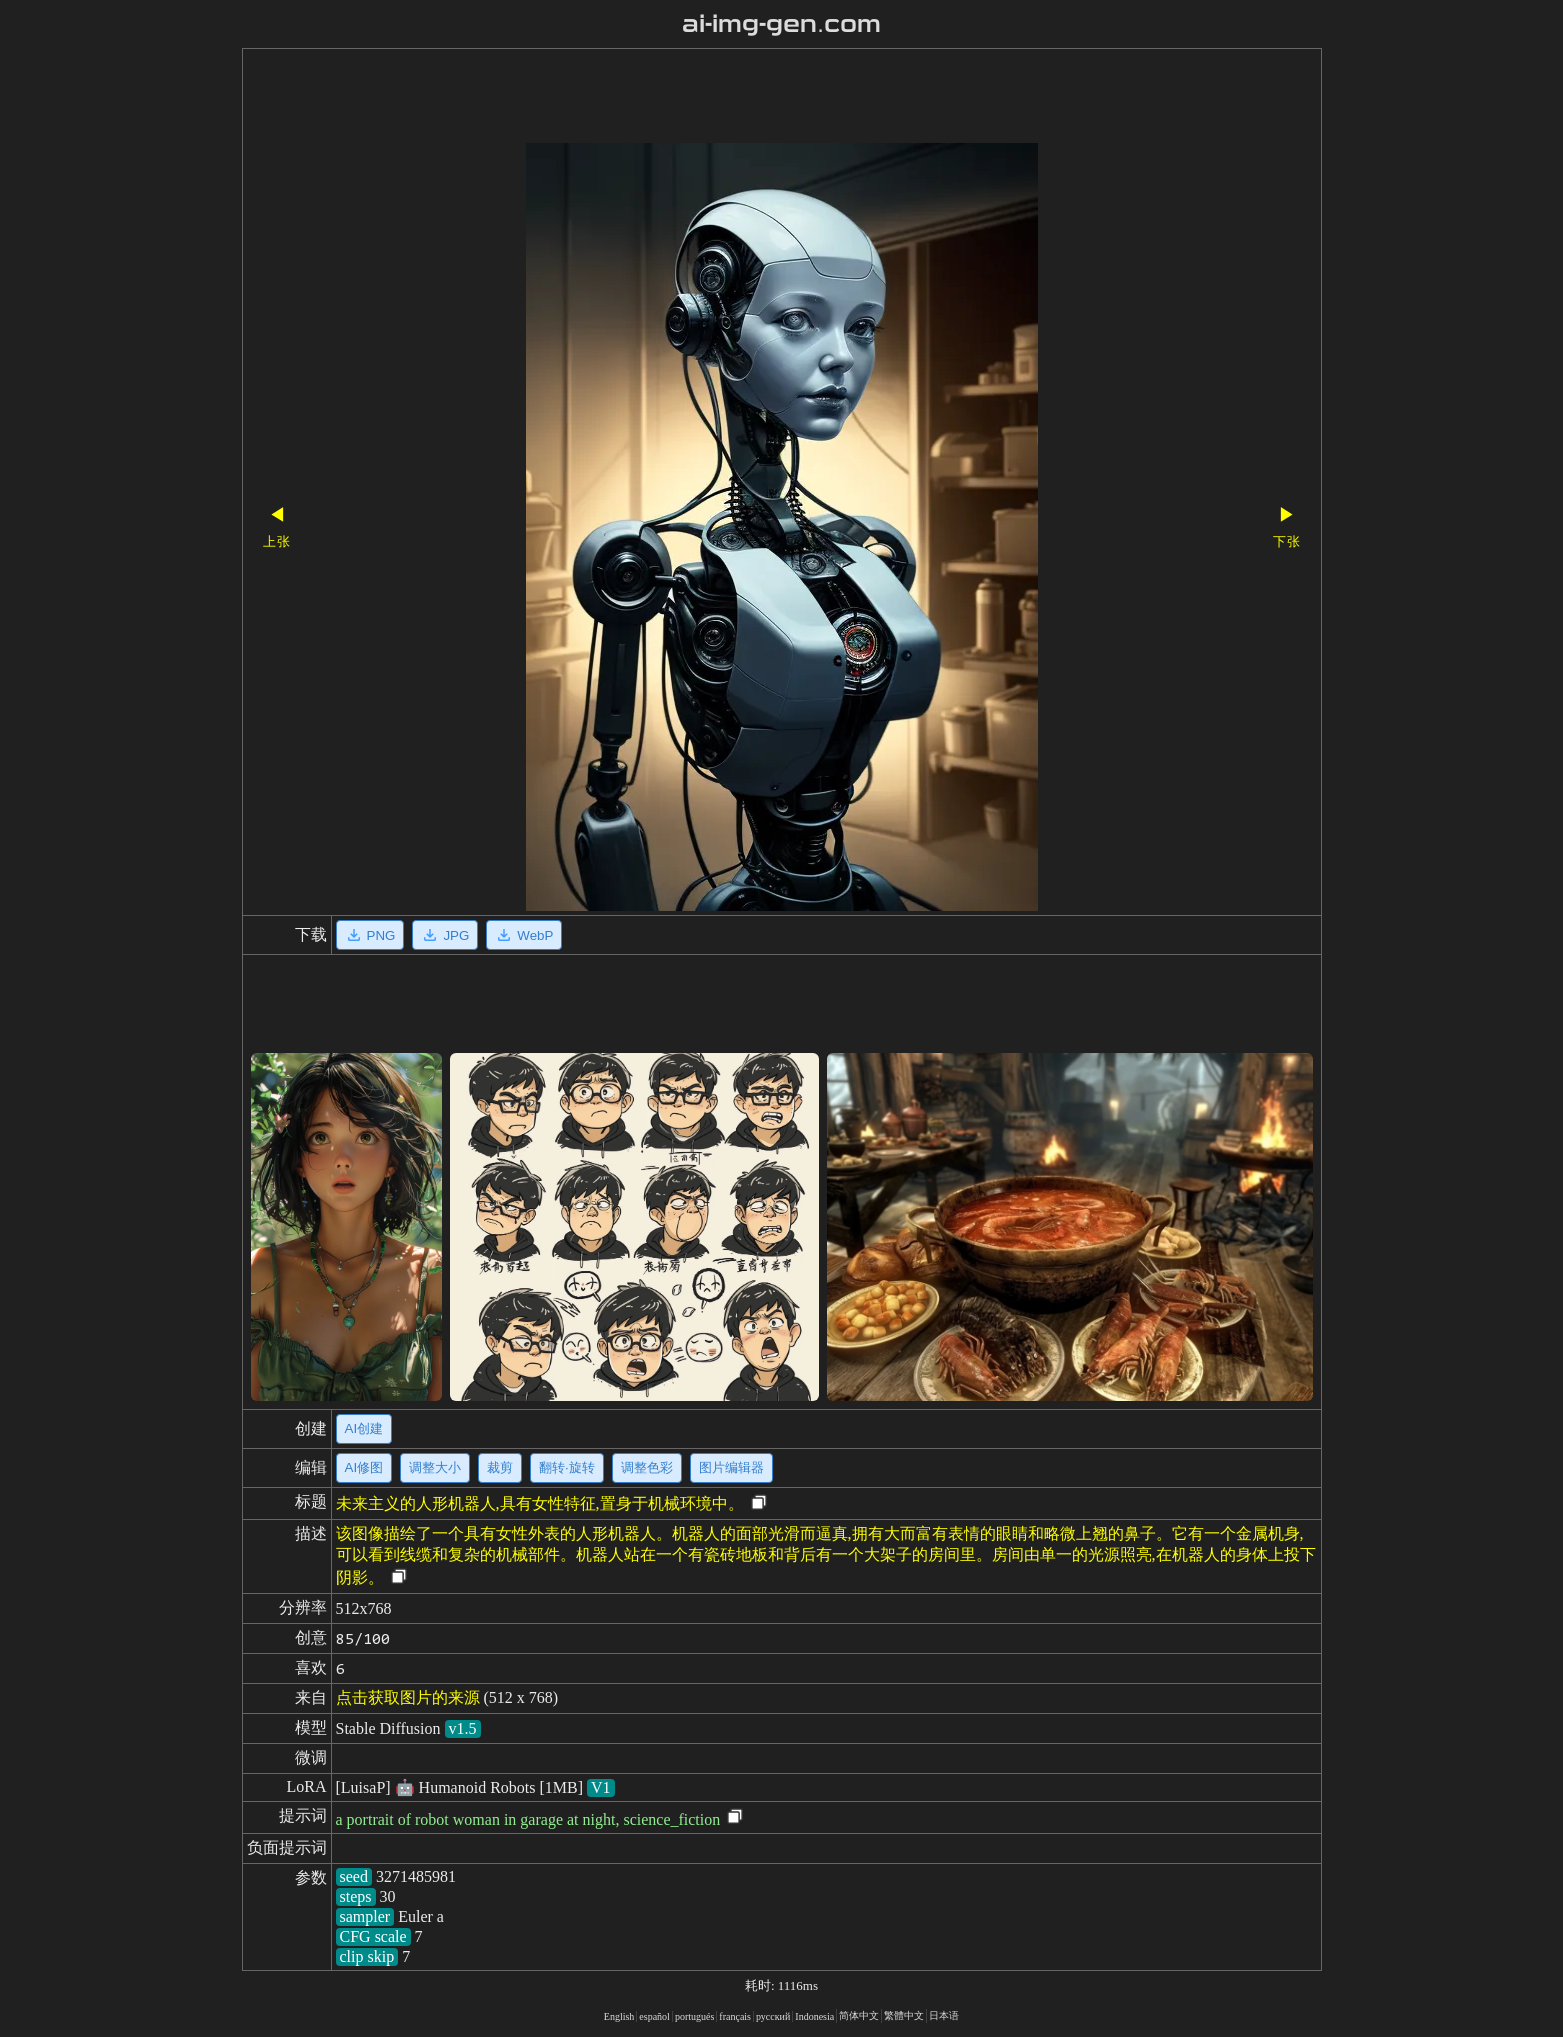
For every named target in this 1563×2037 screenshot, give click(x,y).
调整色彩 (647, 1467)
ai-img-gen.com (781, 24)
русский (773, 2016)
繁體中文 (904, 2015)
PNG (370, 935)
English (619, 2016)
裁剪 (500, 1467)
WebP (524, 935)
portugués (694, 2016)
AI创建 (364, 1428)
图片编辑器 (731, 1467)
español (654, 2016)
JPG (445, 935)
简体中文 (859, 2015)
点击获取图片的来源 (408, 1697)
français (735, 2016)
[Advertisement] (747, 98)
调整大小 (435, 1467)
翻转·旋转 (567, 1467)
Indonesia (814, 2016)
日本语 (944, 2015)
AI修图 (364, 1467)
